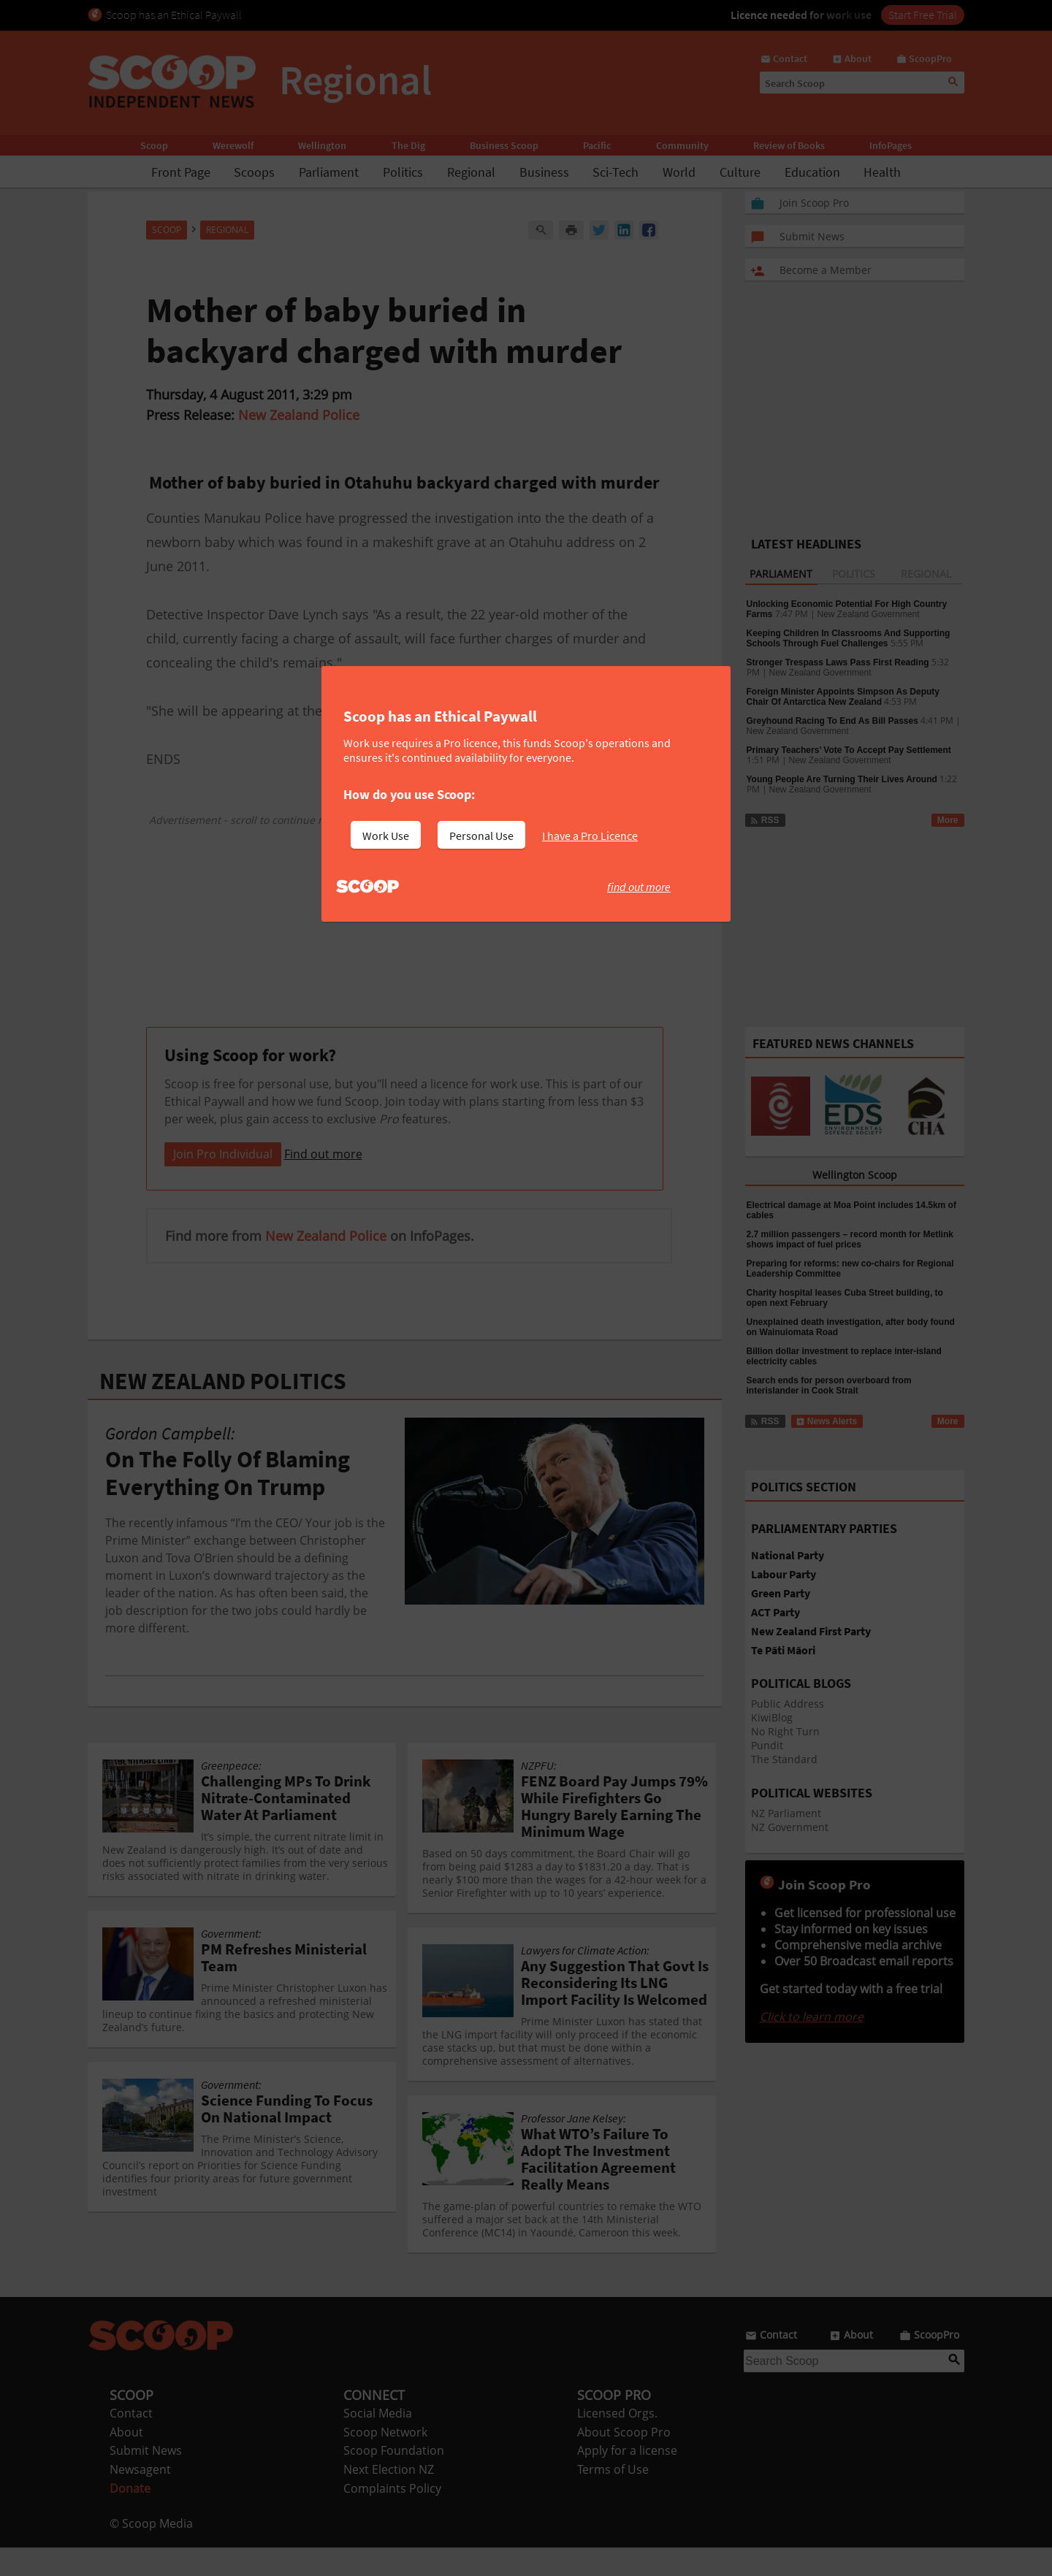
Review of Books (789, 145)
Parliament (329, 172)
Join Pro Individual (222, 1182)
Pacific (597, 145)
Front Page (180, 172)
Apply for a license (627, 2479)
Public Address (787, 1704)
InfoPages (890, 145)
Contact (131, 2441)
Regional (471, 172)
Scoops (254, 172)
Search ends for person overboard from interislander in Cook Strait (829, 1385)
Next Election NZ (388, 2498)
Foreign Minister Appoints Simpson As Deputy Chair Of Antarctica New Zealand (843, 697)
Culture (740, 172)
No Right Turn (785, 1731)
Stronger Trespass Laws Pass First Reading (838, 662)
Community (682, 145)
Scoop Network (385, 2460)
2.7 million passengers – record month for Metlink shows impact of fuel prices (850, 1239)
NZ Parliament (786, 1813)
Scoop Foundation (393, 2479)
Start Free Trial (922, 14)
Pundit (767, 1745)
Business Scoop (504, 145)
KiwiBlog (772, 1717)
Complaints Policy (392, 2517)
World (679, 172)
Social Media (377, 2441)
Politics (403, 172)
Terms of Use (613, 2498)
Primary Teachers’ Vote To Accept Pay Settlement (849, 750)
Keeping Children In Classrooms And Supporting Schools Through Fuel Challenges (848, 638)
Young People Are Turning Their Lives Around (842, 779)
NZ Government (789, 1827)
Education (812, 172)
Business (544, 172)
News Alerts (827, 1421)
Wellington (322, 145)
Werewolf (233, 145)
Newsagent (140, 2498)
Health (882, 172)
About (126, 2460)
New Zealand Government (868, 614)
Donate (130, 2517)
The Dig (408, 145)
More (947, 820)
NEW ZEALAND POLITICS (222, 1409)
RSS (765, 820)
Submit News (146, 2479)
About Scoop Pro (624, 2460)
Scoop (154, 145)
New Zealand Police (298, 415)
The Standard (784, 1759)
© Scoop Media (151, 2552)
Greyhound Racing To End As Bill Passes (832, 721)
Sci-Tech (615, 172)
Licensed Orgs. (617, 2441)
